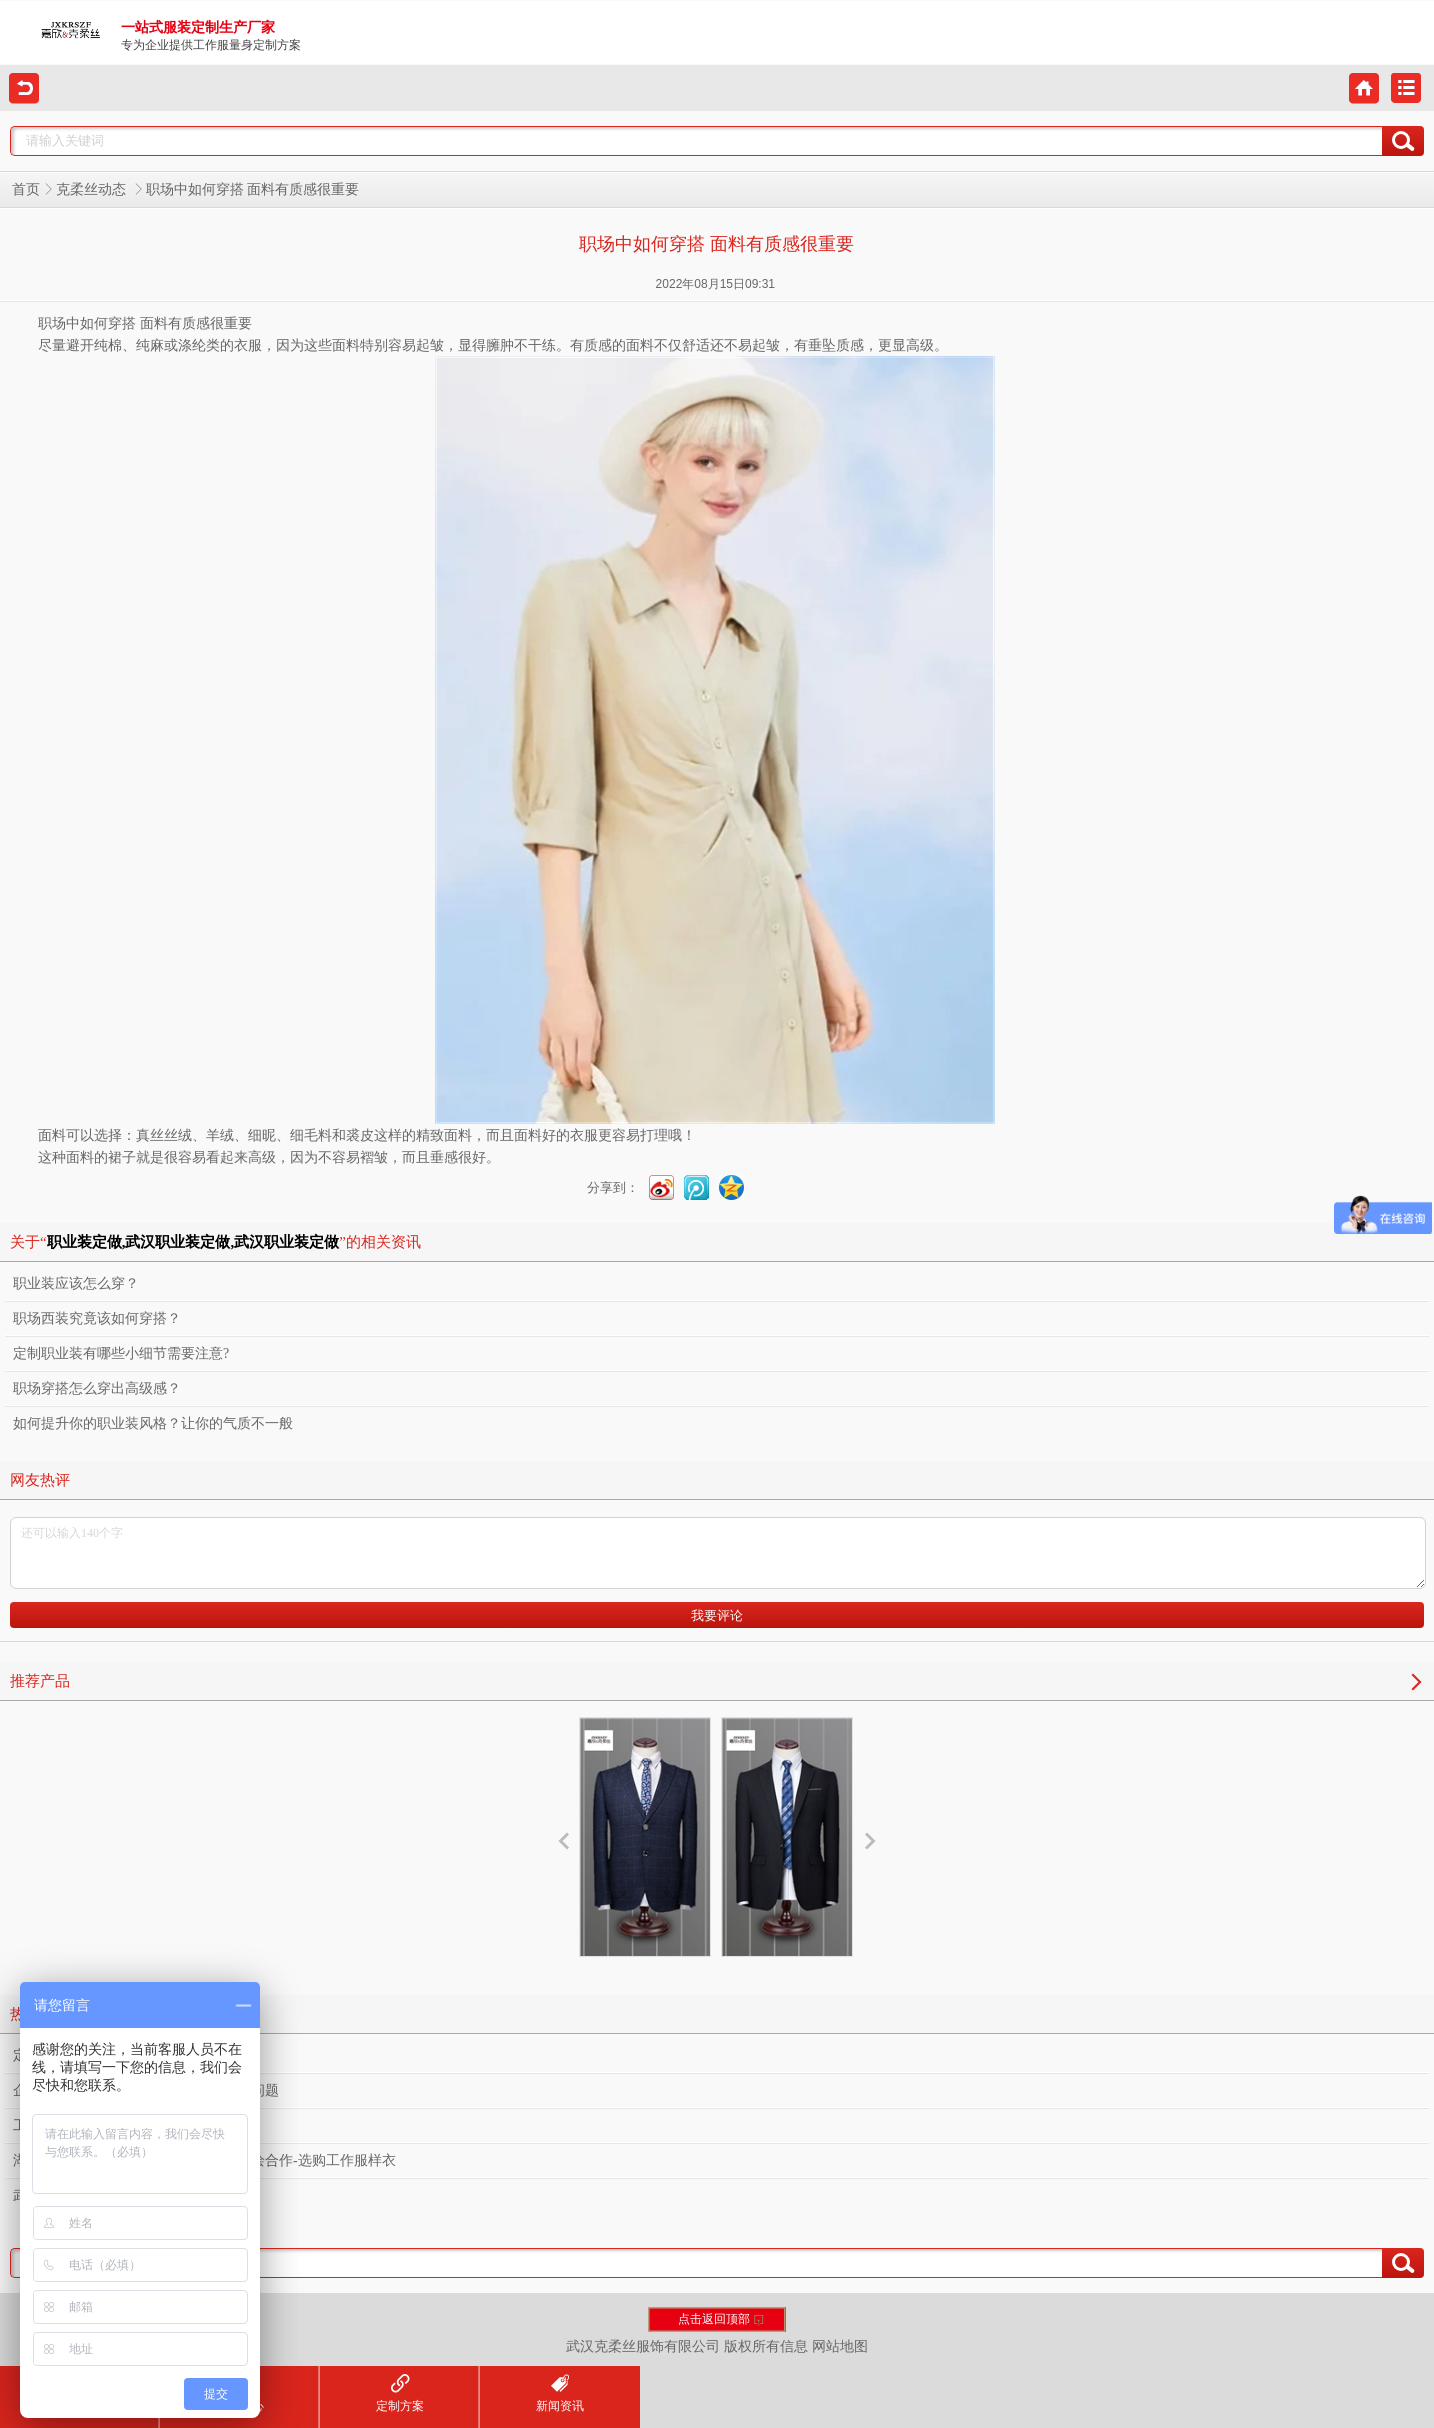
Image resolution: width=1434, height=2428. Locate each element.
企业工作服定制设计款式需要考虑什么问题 (146, 2090)
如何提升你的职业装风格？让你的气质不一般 (153, 1423)
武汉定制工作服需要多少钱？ (104, 2195)
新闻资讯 (560, 2393)
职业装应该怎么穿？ (76, 1283)
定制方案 (400, 2393)
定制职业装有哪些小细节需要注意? (121, 1353)
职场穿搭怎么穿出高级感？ (97, 1388)
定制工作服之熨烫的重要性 (97, 2055)
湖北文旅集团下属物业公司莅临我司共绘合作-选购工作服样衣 (204, 2160)
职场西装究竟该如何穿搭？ (97, 1318)
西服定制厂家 (645, 1849)
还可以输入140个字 (718, 1553)
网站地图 (840, 2346)
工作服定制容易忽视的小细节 (104, 2125)
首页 (26, 189)
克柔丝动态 (93, 189)
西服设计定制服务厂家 (787, 1867)
